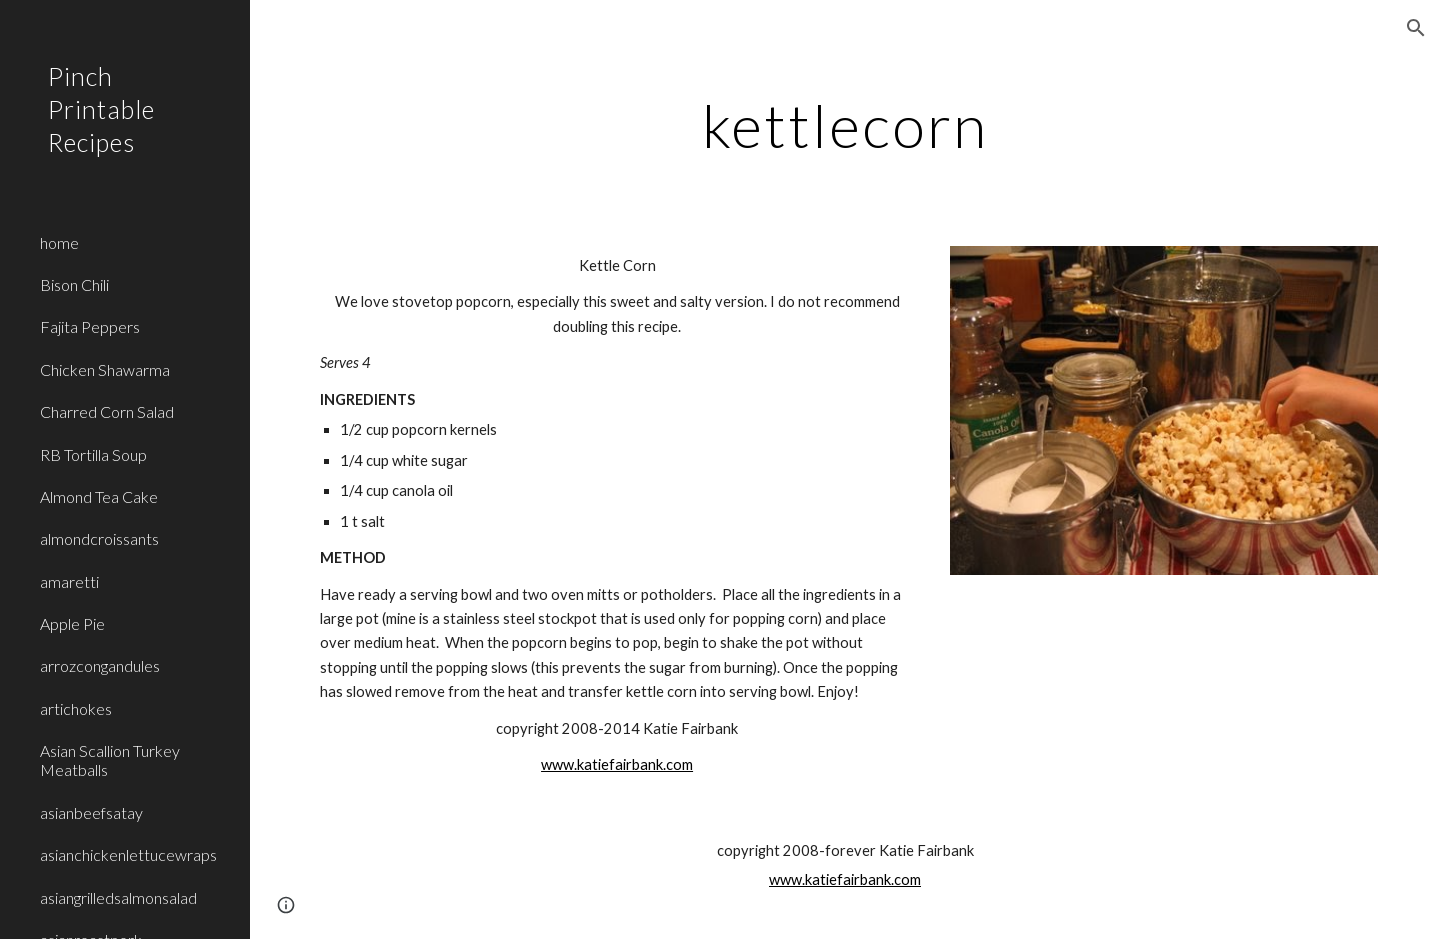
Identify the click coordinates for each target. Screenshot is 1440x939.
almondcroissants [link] (99, 538)
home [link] (59, 242)
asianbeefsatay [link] (91, 812)
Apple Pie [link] (72, 623)
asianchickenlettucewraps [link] (128, 854)
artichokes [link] (76, 708)
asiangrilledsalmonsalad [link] (118, 897)
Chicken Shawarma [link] (105, 369)
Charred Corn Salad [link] (107, 411)
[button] (1416, 28)
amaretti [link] (69, 581)
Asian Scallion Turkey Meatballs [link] (110, 760)
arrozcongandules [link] (100, 665)
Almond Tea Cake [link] (99, 496)
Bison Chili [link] (74, 284)
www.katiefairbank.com (617, 764)
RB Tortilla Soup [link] (93, 454)
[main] (845, 125)
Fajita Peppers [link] (90, 326)
